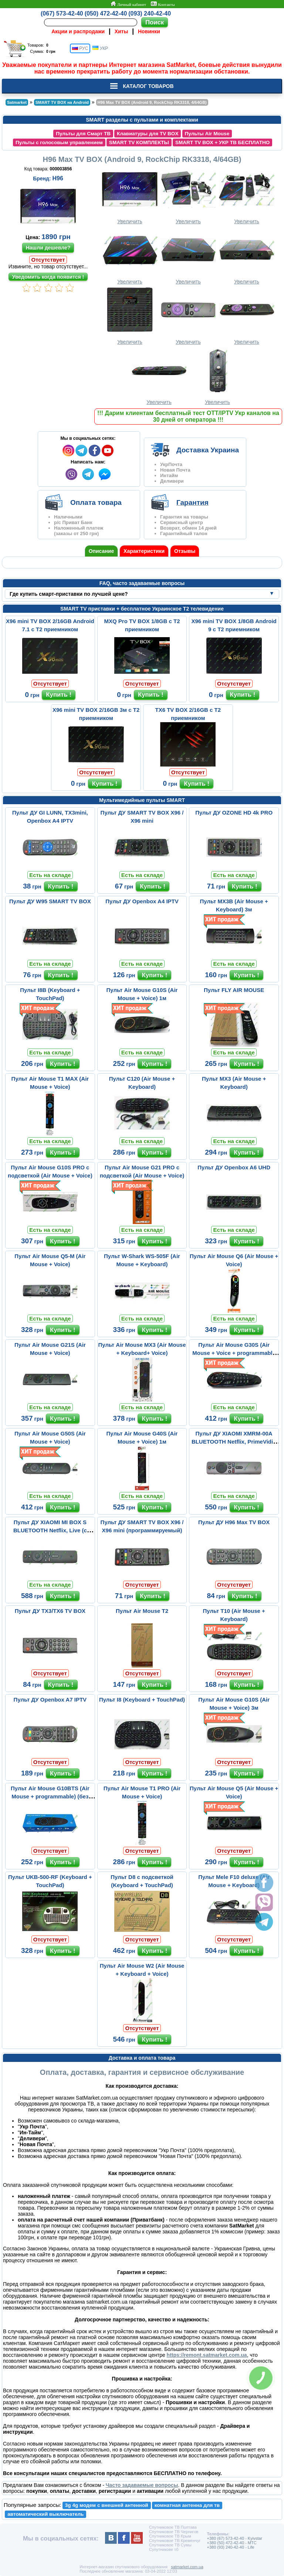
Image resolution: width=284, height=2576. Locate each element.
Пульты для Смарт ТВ (83, 133)
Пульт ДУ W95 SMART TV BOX (50, 901)
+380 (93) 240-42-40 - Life (230, 2547)
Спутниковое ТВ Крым (170, 2536)
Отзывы (184, 551)
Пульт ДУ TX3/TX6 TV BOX (50, 1611)
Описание (101, 551)
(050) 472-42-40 (106, 13)
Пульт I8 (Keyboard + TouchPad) (142, 1699)
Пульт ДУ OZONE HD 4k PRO (234, 812)
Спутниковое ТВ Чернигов (173, 2531)
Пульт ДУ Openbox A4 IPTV (142, 901)
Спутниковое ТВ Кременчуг (174, 2540)
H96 (57, 178)
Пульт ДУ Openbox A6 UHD (233, 1167)
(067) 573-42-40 (62, 13)
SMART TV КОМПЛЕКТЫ (139, 142)
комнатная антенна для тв (187, 2505)
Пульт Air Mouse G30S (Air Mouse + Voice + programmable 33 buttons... (233, 1353)
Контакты (163, 4)
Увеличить (130, 195)
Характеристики (144, 551)
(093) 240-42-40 (149, 13)
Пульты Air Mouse (207, 133)
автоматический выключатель (45, 2514)
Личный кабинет (128, 4)
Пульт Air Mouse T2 (142, 1611)
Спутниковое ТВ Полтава (173, 2527)
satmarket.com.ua (187, 2567)
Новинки (149, 31)
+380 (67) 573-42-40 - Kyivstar (234, 2538)
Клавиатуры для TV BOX (147, 133)
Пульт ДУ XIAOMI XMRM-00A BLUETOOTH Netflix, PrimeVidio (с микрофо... (234, 1441)
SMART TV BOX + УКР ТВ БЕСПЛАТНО (222, 142)
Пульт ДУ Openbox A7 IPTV (50, 1699)
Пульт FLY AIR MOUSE (234, 990)
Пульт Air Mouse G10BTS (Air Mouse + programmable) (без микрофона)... (50, 1796)
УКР (100, 48)
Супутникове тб (163, 2549)
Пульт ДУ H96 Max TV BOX (234, 1522)
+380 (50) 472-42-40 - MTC (231, 2543)
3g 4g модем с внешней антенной (106, 2505)
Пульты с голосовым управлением (59, 142)
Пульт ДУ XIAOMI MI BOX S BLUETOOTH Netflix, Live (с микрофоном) (50, 1530)
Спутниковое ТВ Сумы (170, 2545)
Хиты (121, 31)
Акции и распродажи (78, 31)
